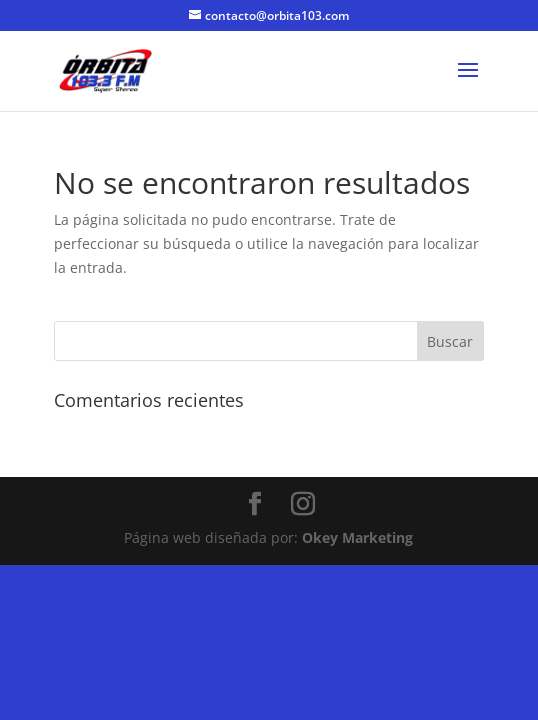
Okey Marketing (357, 537)
